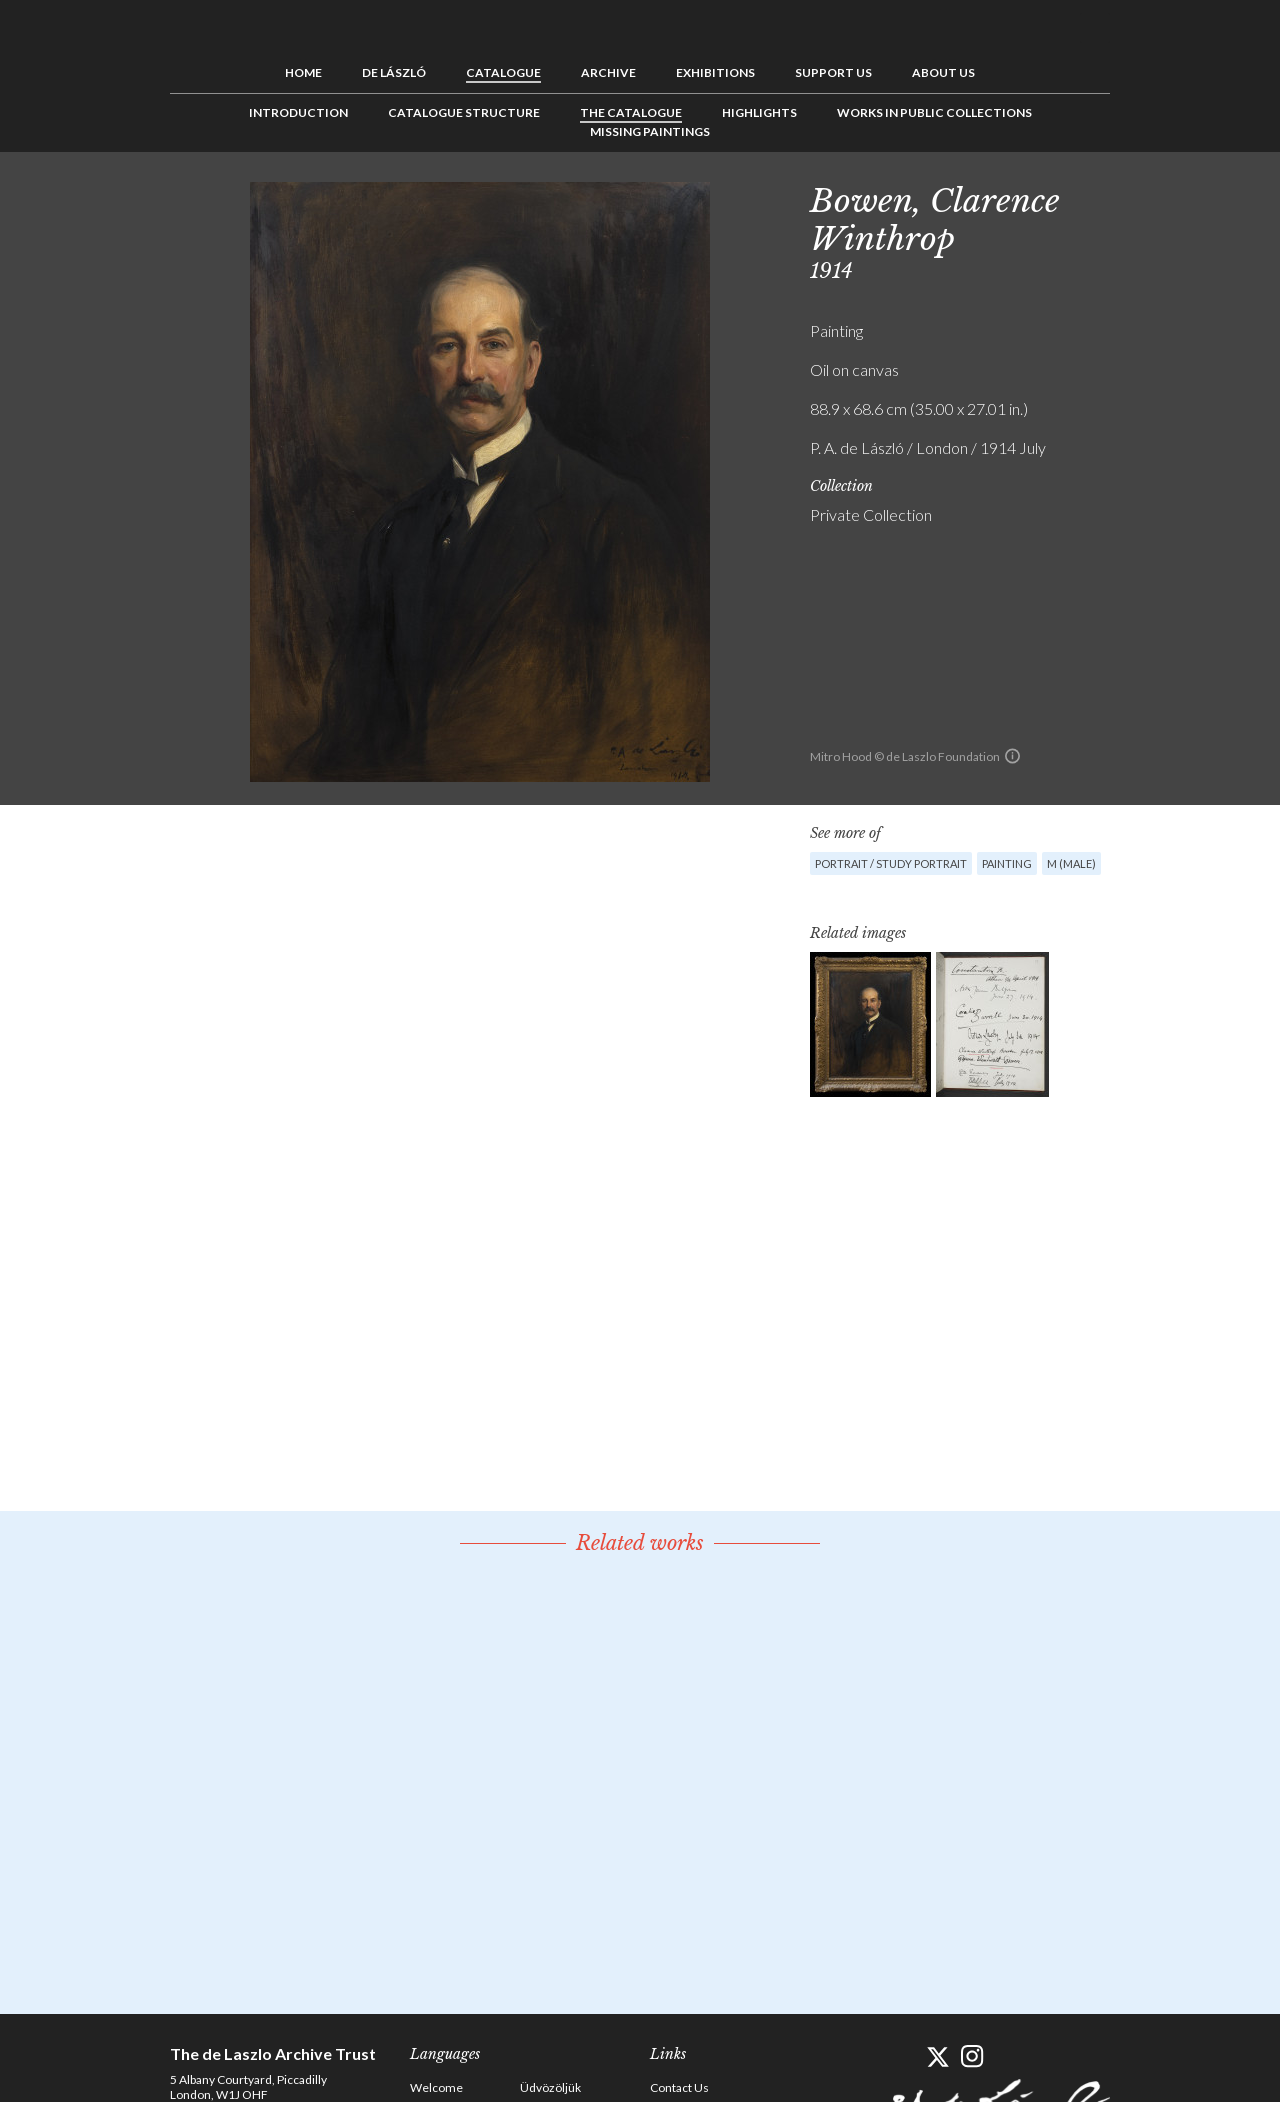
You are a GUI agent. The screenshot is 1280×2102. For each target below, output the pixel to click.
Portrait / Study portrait (891, 863)
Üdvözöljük (550, 2087)
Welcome (436, 2087)
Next (1207, 197)
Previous (1145, 197)
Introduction (298, 112)
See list (1176, 197)
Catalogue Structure (464, 112)
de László (394, 72)
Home (303, 72)
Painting (1007, 863)
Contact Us (679, 2087)
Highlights (759, 112)
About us (943, 72)
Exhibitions (715, 72)
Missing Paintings (650, 131)
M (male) (1071, 863)
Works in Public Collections (934, 112)
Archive (608, 72)
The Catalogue (631, 112)
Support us (833, 72)
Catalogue (503, 72)
